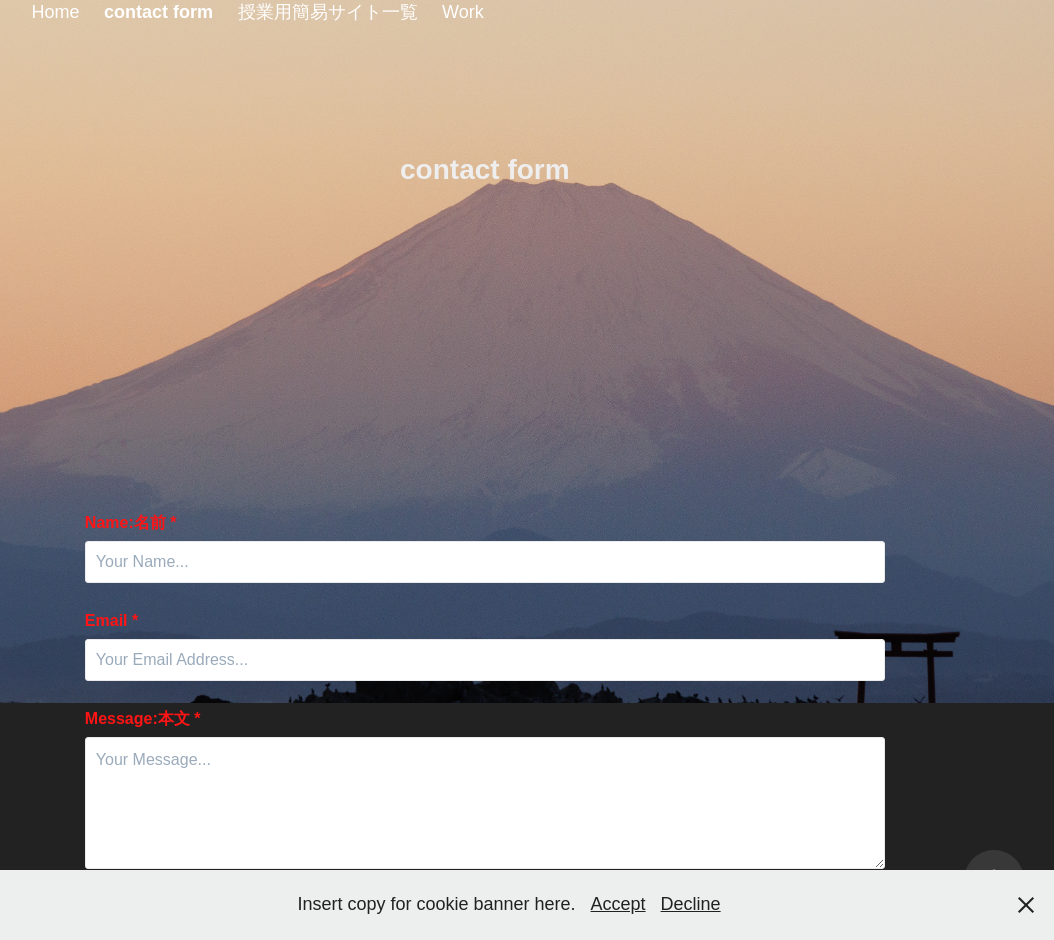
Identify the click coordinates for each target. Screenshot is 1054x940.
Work (463, 12)
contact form (158, 12)
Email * (111, 621)
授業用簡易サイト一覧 (328, 12)
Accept (618, 904)
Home (56, 12)
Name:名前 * (131, 523)
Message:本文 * (143, 719)
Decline (691, 904)
